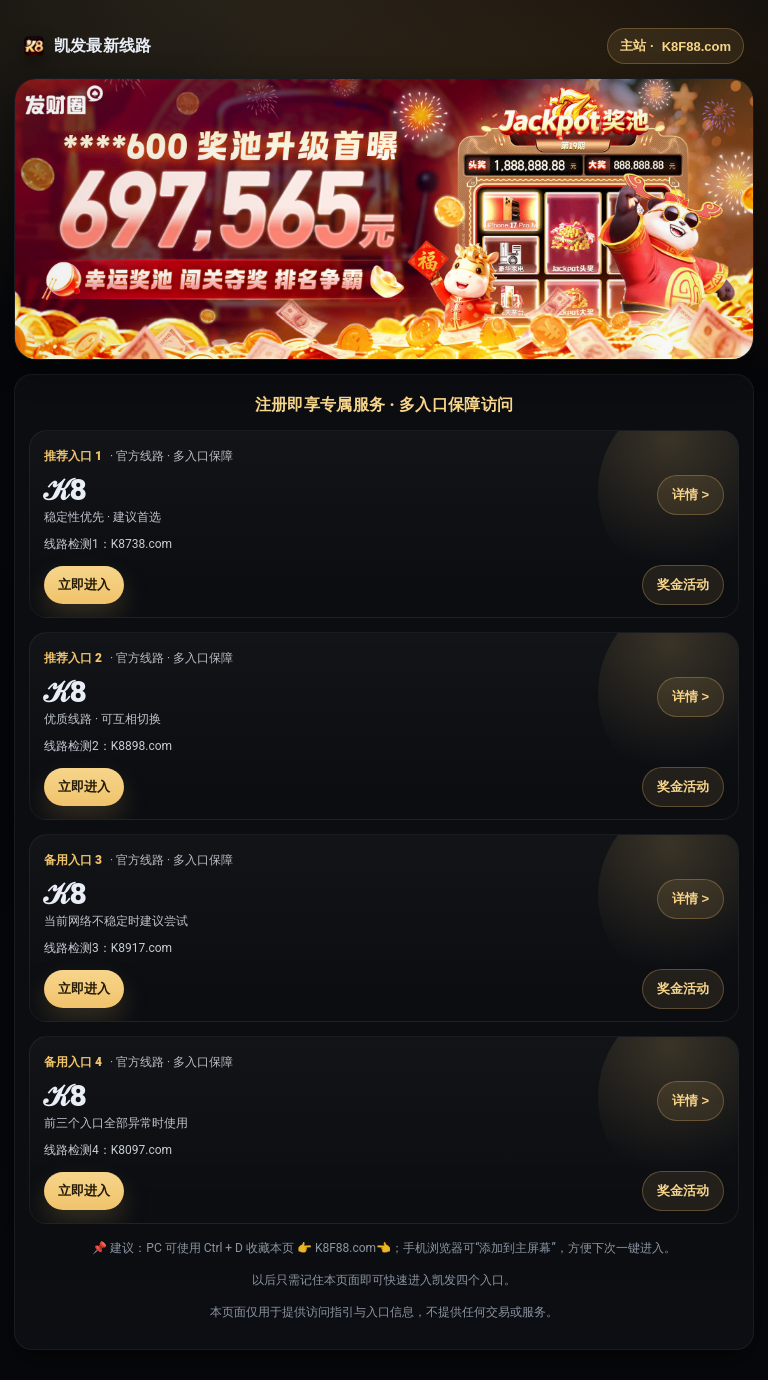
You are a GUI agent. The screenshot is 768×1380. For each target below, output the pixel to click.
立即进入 (84, 584)
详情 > (690, 494)
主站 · (675, 46)
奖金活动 (683, 584)
